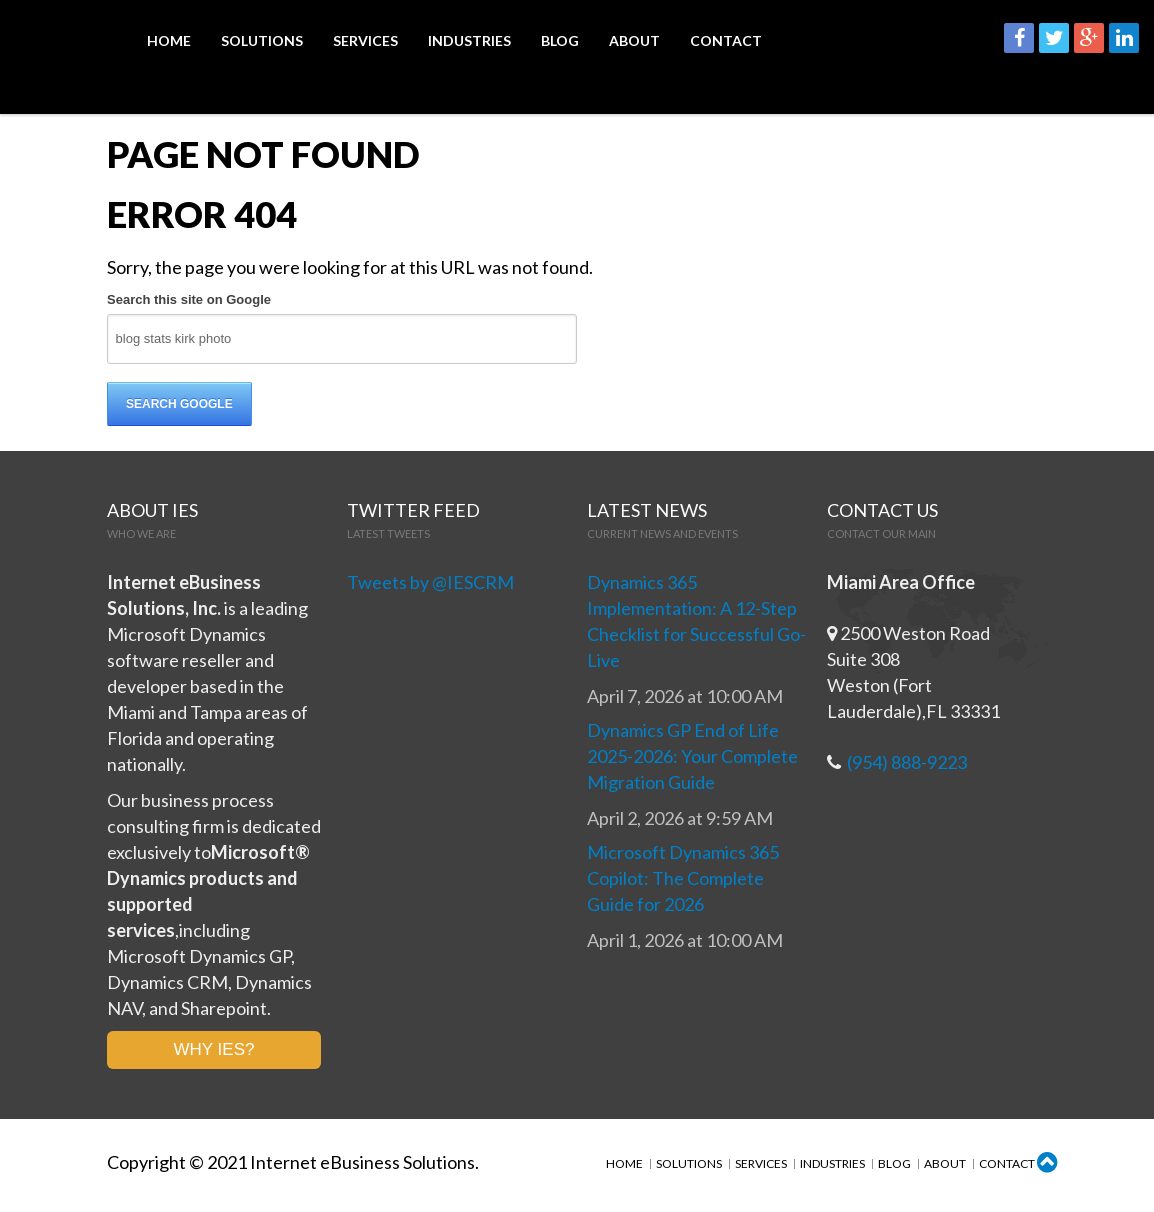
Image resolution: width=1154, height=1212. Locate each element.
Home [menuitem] (169, 42)
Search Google (179, 407)
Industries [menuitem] (469, 42)
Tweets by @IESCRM (430, 585)
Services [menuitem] (365, 42)
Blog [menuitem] (560, 42)
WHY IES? (214, 1052)
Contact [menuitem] (726, 42)
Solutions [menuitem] (262, 42)
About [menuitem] (634, 42)
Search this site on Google (189, 302)
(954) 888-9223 (907, 765)
